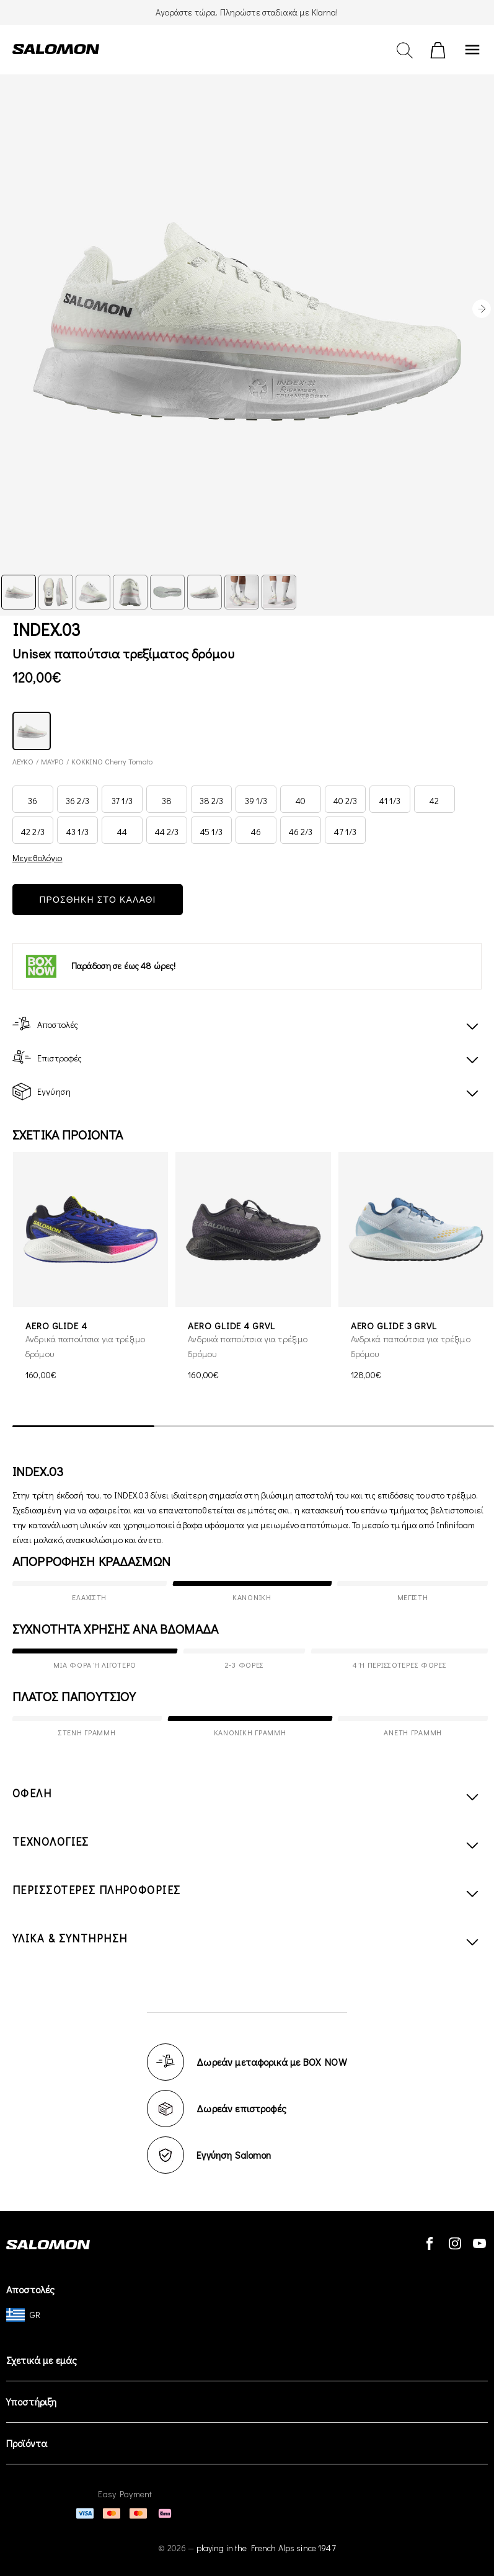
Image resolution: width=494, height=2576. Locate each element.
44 (122, 832)
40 (301, 801)
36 (32, 801)
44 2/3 (167, 832)
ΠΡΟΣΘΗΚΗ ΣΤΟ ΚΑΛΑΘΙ (97, 900)
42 (434, 801)
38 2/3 (212, 801)
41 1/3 (389, 801)
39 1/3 (256, 801)
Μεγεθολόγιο (37, 858)
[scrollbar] (253, 1426)
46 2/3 (301, 832)
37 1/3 (122, 801)
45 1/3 (211, 832)
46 (256, 832)
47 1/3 (345, 832)
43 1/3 (77, 832)
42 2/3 (33, 832)
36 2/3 (77, 801)
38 (167, 801)
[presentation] (481, 308)
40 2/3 (345, 801)
